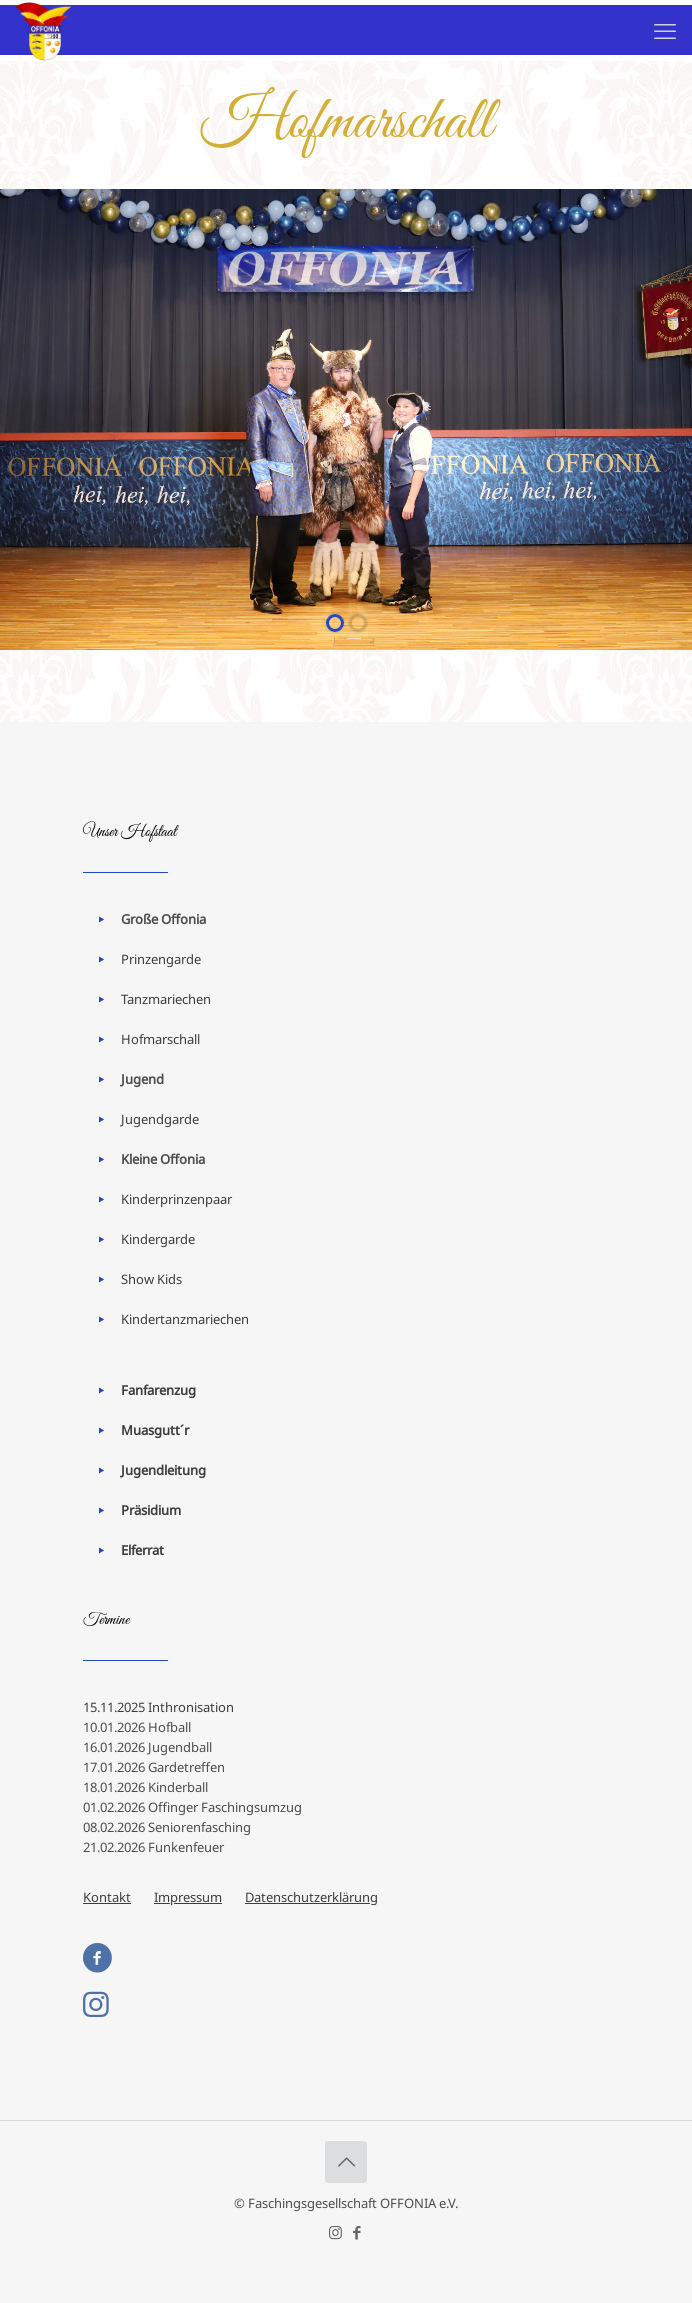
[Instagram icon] (335, 2232)
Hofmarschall (160, 1039)
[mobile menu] (665, 30)
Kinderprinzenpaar (176, 1199)
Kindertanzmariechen (185, 1319)
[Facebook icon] (356, 2232)
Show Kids (151, 1279)
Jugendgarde (160, 1119)
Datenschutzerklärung (311, 1897)
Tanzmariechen (166, 999)
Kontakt (107, 1897)
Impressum (188, 1897)
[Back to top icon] (346, 2162)
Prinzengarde (161, 959)
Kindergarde (158, 1239)
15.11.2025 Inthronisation (158, 1707)
